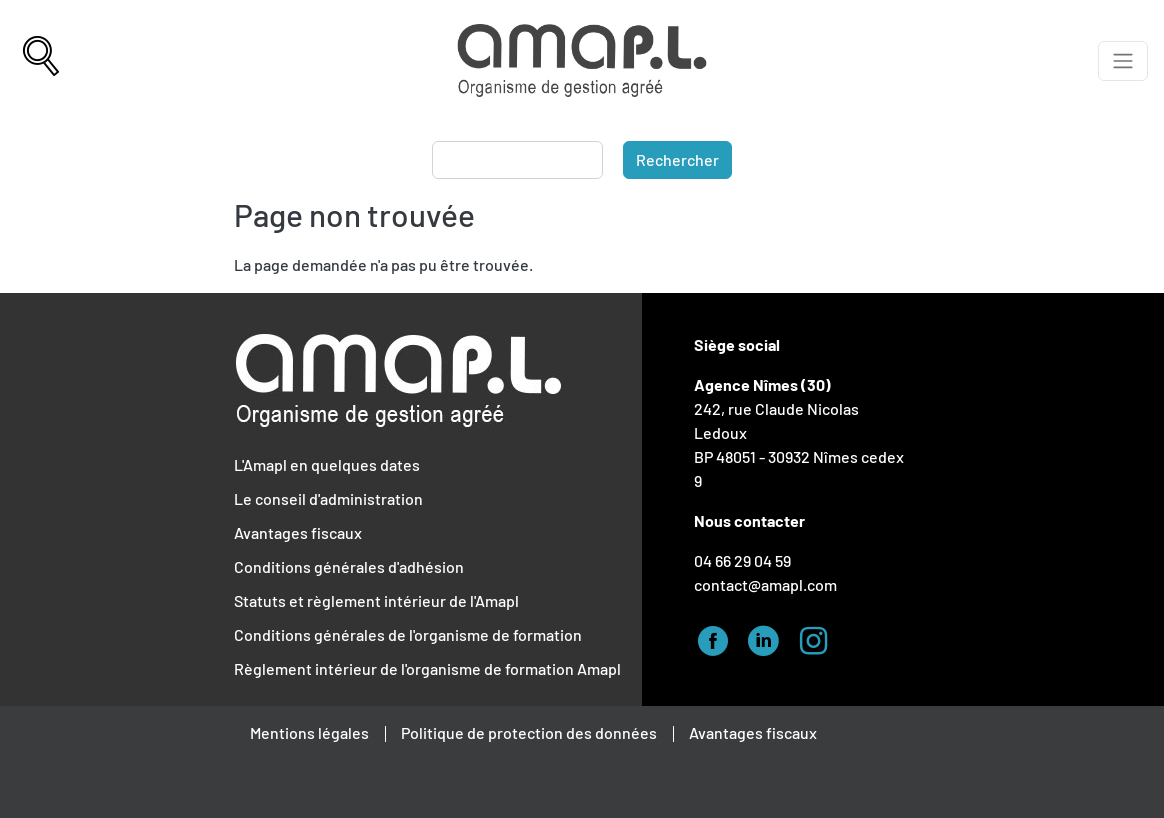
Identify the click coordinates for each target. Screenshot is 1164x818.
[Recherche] (41, 61)
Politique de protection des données (529, 732)
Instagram (819, 638)
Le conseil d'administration (328, 498)
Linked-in (769, 638)
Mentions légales (309, 732)
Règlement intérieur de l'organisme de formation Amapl (427, 668)
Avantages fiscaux (298, 532)
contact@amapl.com (765, 584)
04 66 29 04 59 (742, 560)
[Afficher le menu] (1123, 61)
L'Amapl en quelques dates (327, 464)
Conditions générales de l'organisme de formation (408, 634)
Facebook (719, 638)
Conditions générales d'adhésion (349, 566)
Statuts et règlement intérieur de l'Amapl (376, 600)
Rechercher (677, 159)
